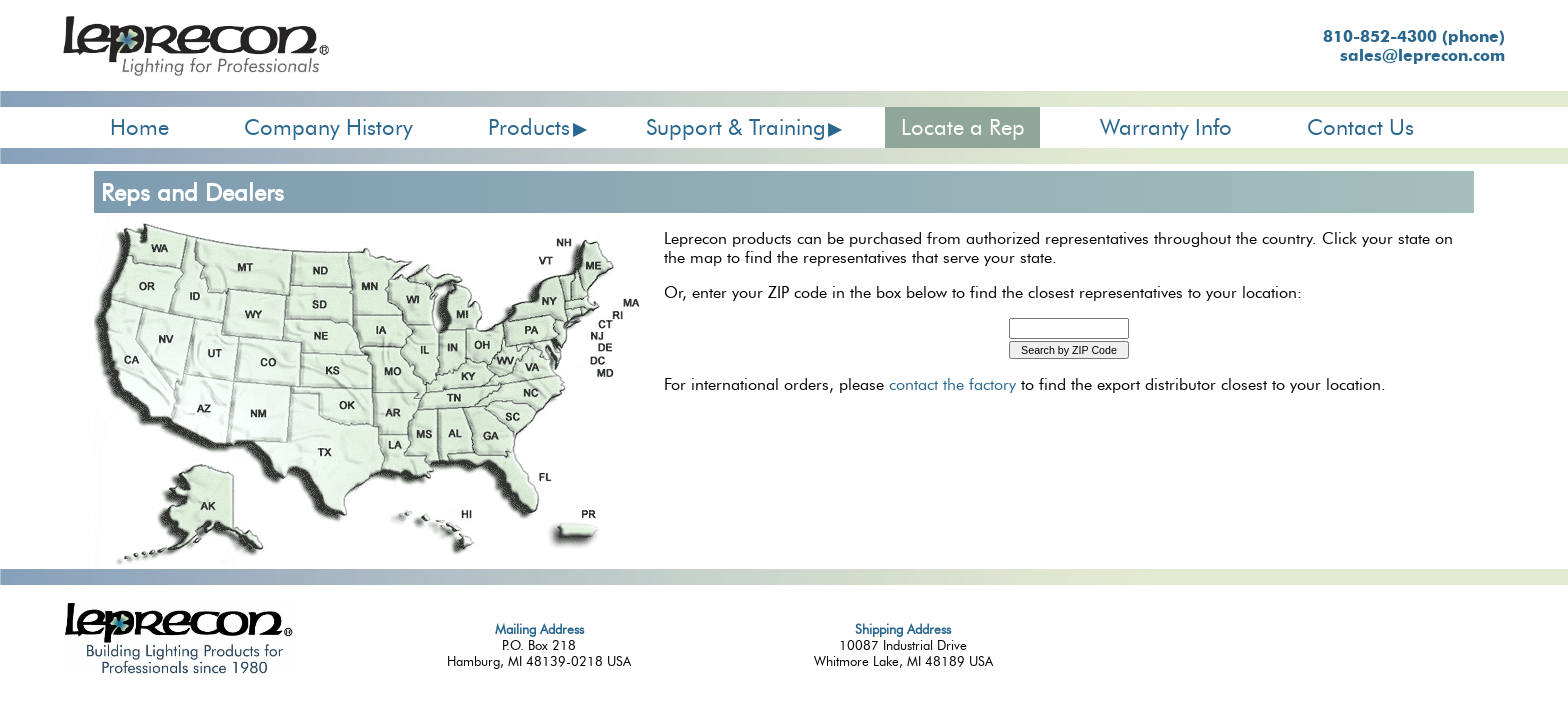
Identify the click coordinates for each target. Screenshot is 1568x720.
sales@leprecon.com (1422, 55)
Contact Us (1360, 127)
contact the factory (952, 384)
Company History (328, 127)
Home (139, 127)
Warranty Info (1166, 127)
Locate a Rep (963, 127)
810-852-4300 (1414, 36)
